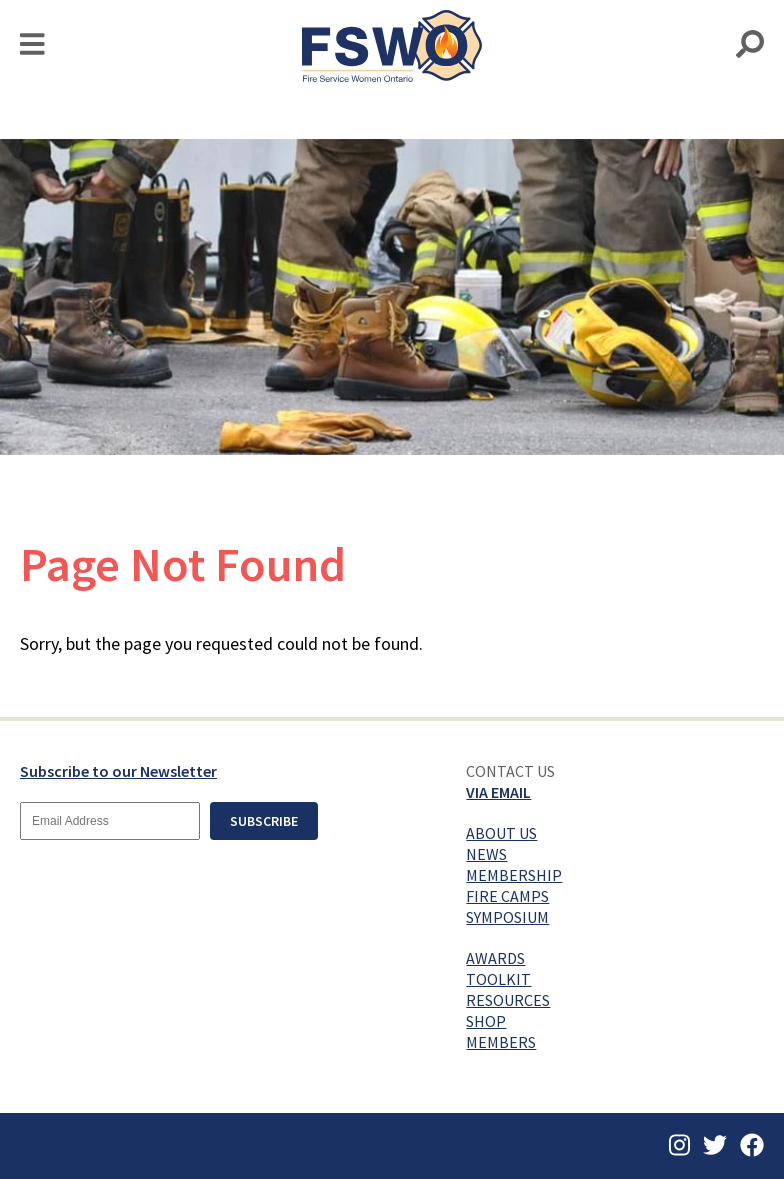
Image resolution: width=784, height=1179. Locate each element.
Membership (514, 875)
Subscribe (264, 821)
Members (501, 1042)
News (486, 854)
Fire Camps (507, 896)
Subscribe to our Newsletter (118, 771)
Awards (495, 958)
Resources (508, 1000)
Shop (486, 1021)
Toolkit (498, 979)
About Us (501, 833)
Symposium (507, 917)
